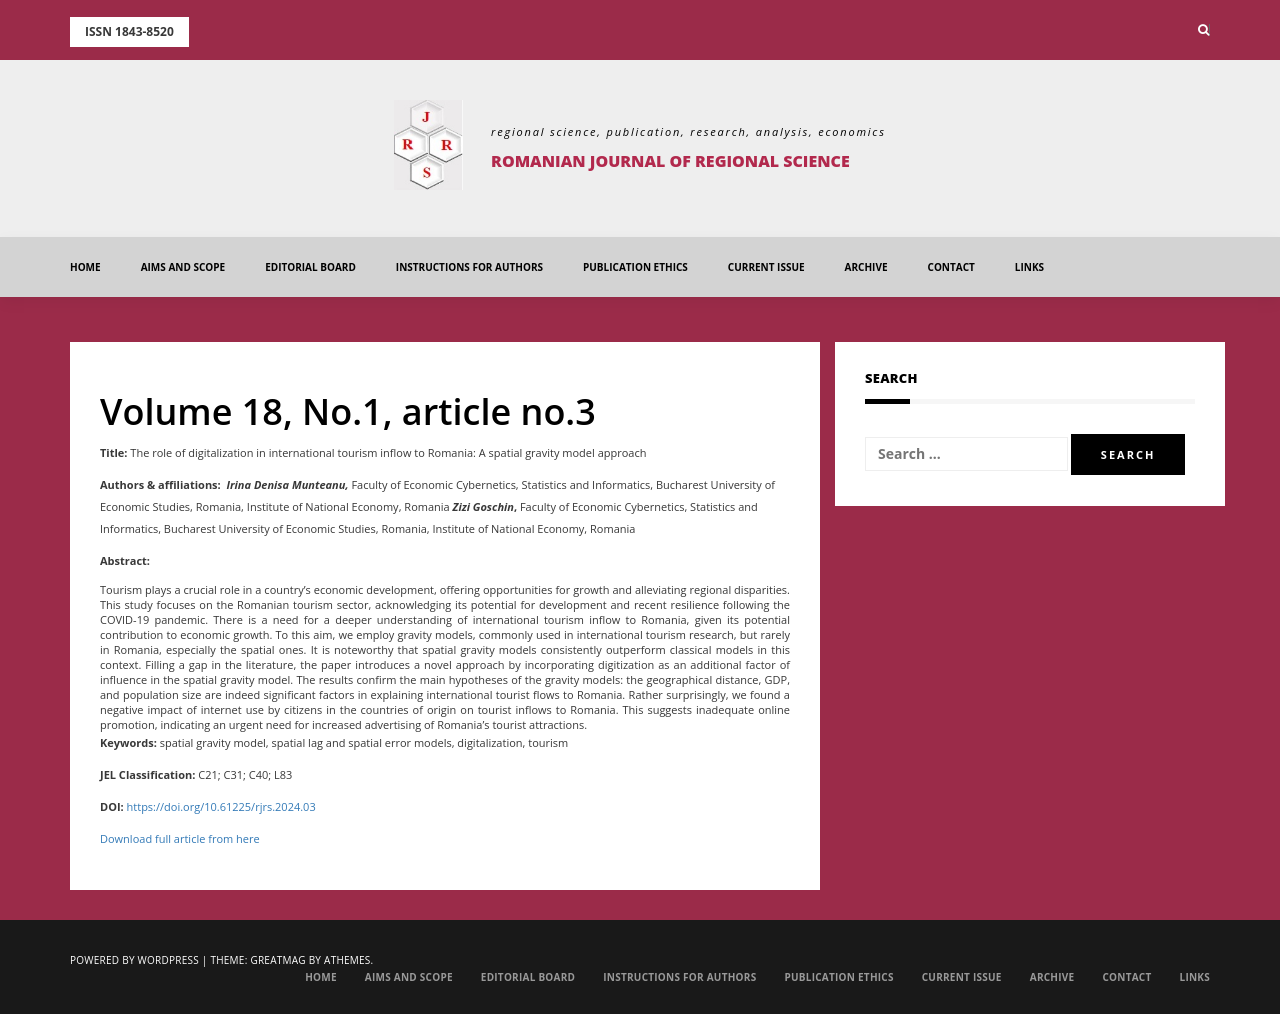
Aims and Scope (183, 267)
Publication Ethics (635, 267)
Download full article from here (180, 838)
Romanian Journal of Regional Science (670, 161)
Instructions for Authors (469, 267)
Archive (866, 267)
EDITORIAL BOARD (310, 267)
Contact (951, 267)
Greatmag (277, 960)
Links (1029, 267)
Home (85, 267)
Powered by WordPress (134, 960)
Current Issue (766, 267)
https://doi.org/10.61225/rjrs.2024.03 (221, 806)
